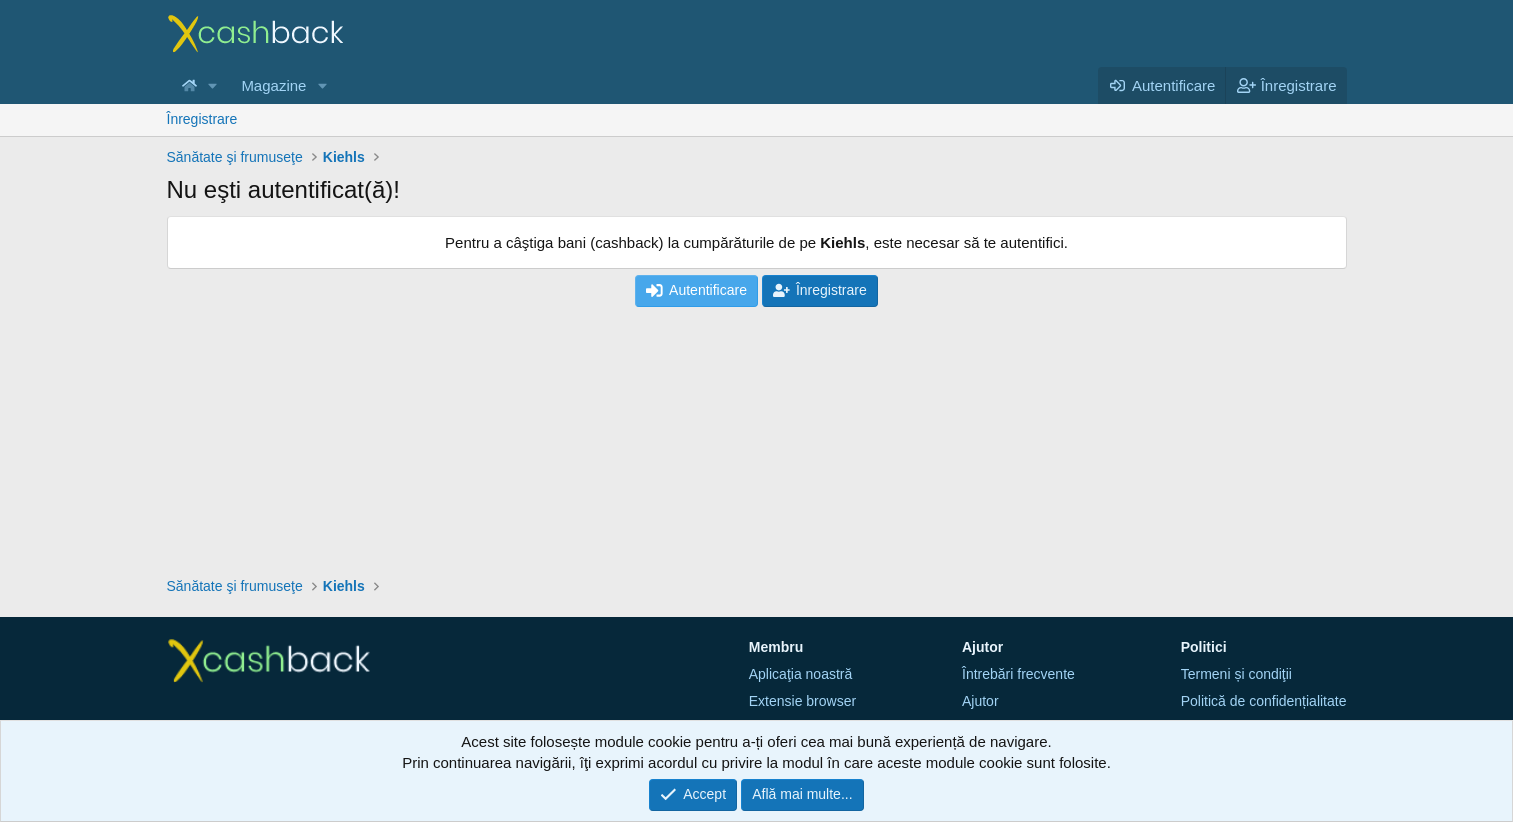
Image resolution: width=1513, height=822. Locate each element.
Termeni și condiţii (1236, 674)
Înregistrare (202, 119)
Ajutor (980, 701)
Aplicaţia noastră (801, 674)
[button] (212, 85)
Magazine (273, 85)
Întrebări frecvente (1018, 674)
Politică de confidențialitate (1264, 701)
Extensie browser (802, 701)
